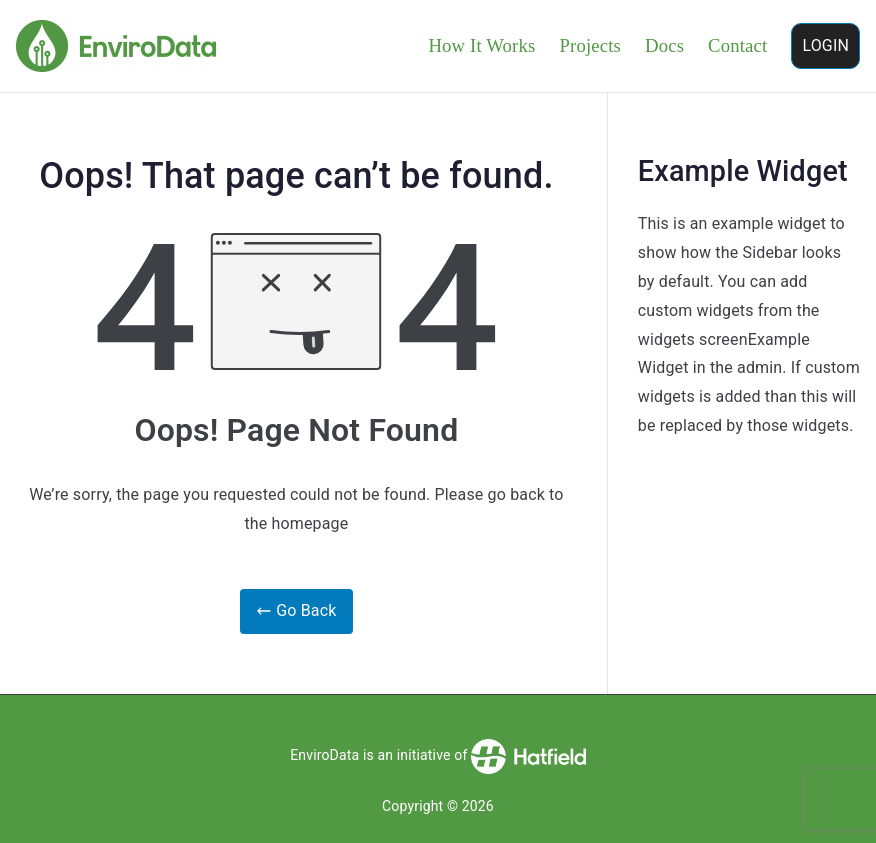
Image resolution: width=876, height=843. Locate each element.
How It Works (481, 45)
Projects (590, 45)
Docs (664, 45)
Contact (737, 45)
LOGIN (825, 45)
